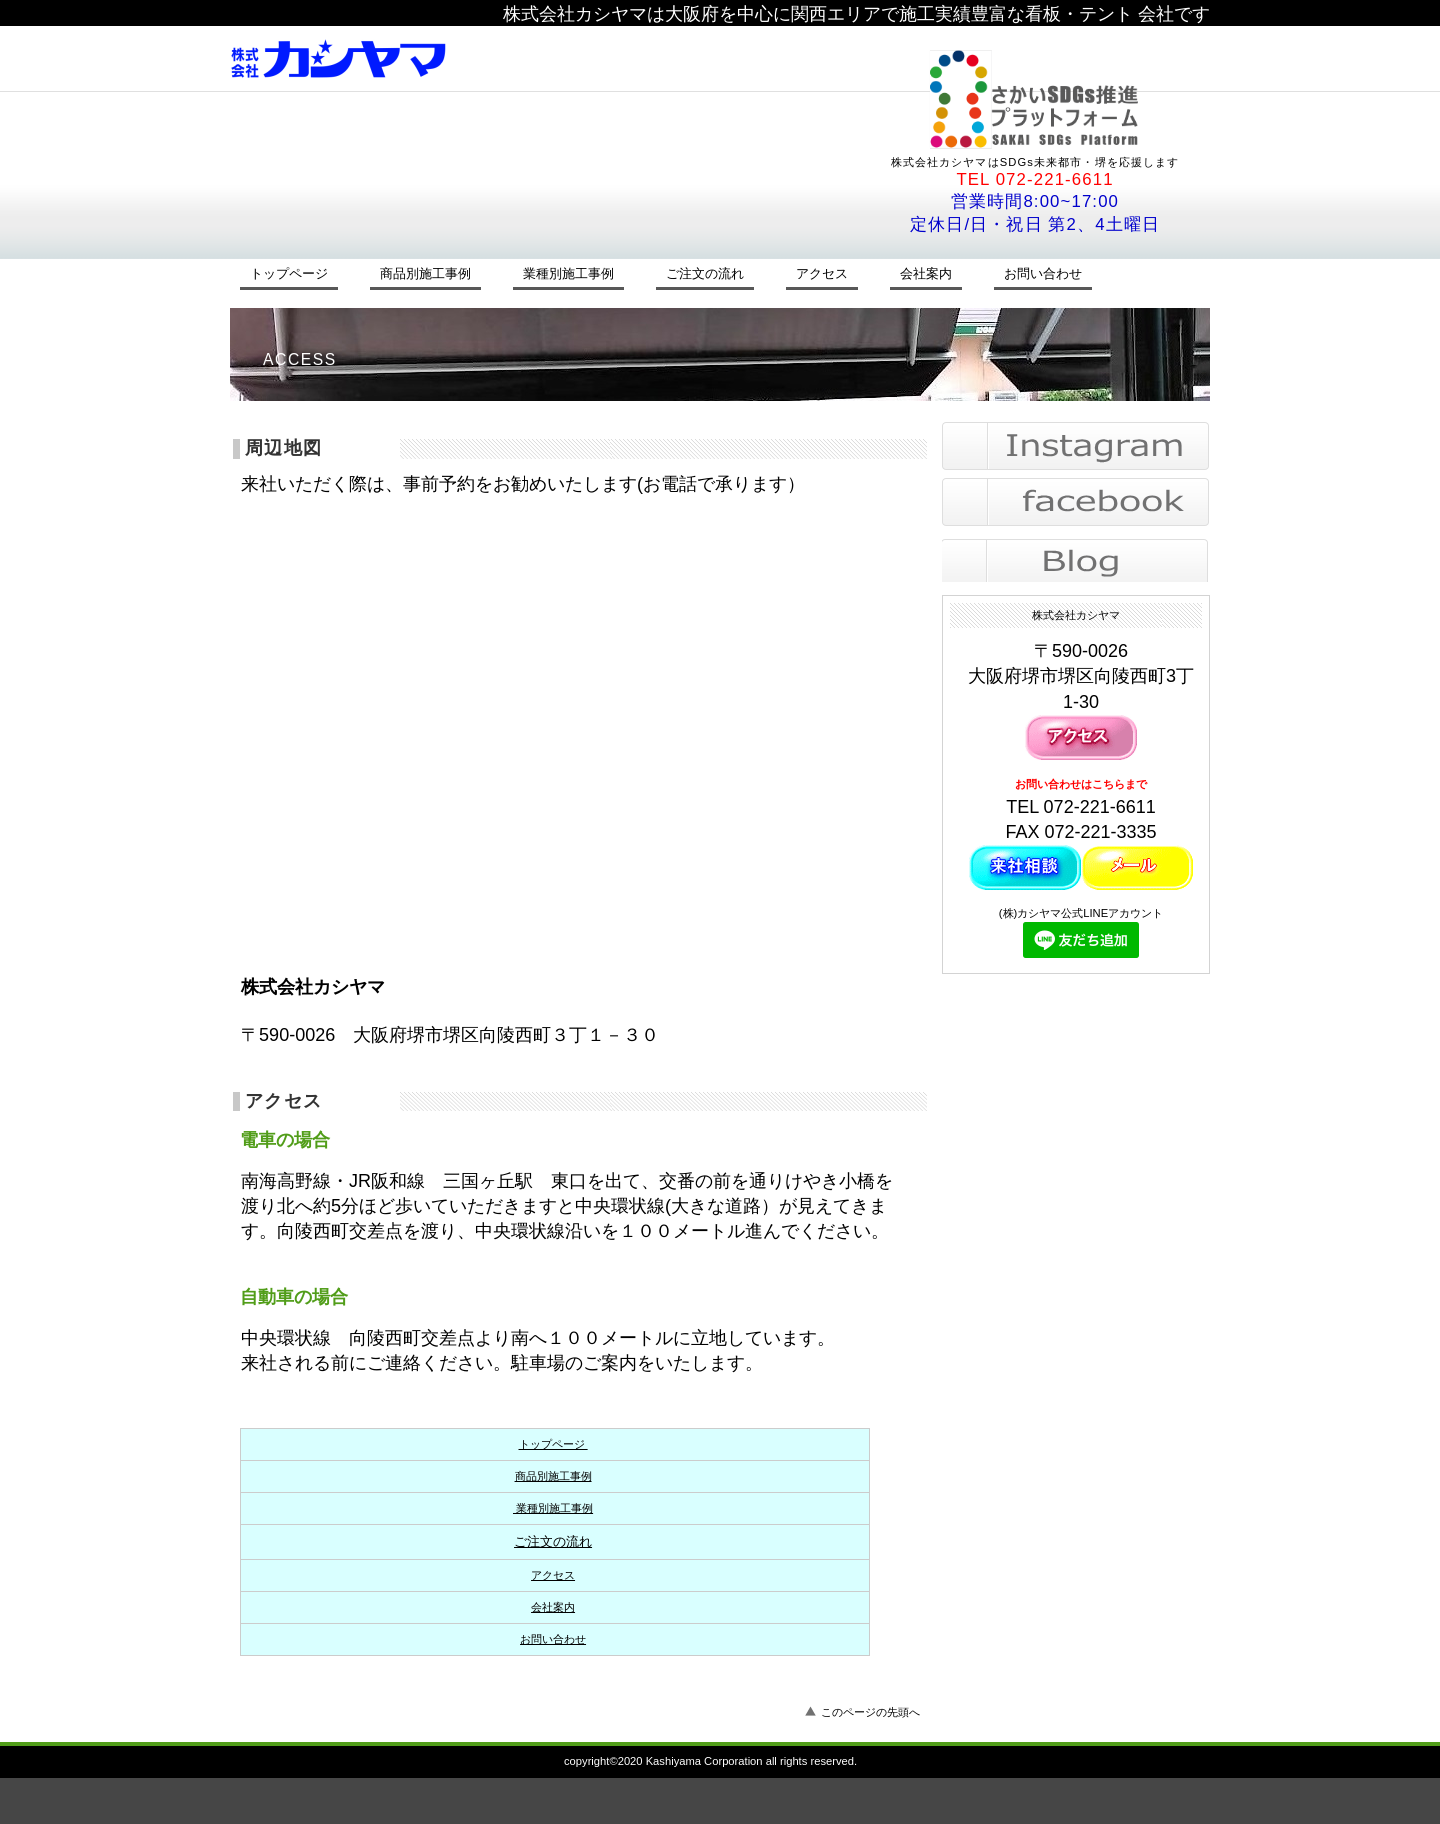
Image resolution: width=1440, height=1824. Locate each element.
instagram (1075, 446)
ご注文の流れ (553, 1541)
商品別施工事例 (553, 1476)
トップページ (553, 1444)
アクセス (553, 1575)
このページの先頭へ (870, 1712)
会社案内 (553, 1607)
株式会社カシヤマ (505, 58)
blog (1075, 558)
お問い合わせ (553, 1639)
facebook (1075, 502)
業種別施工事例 (553, 1508)
